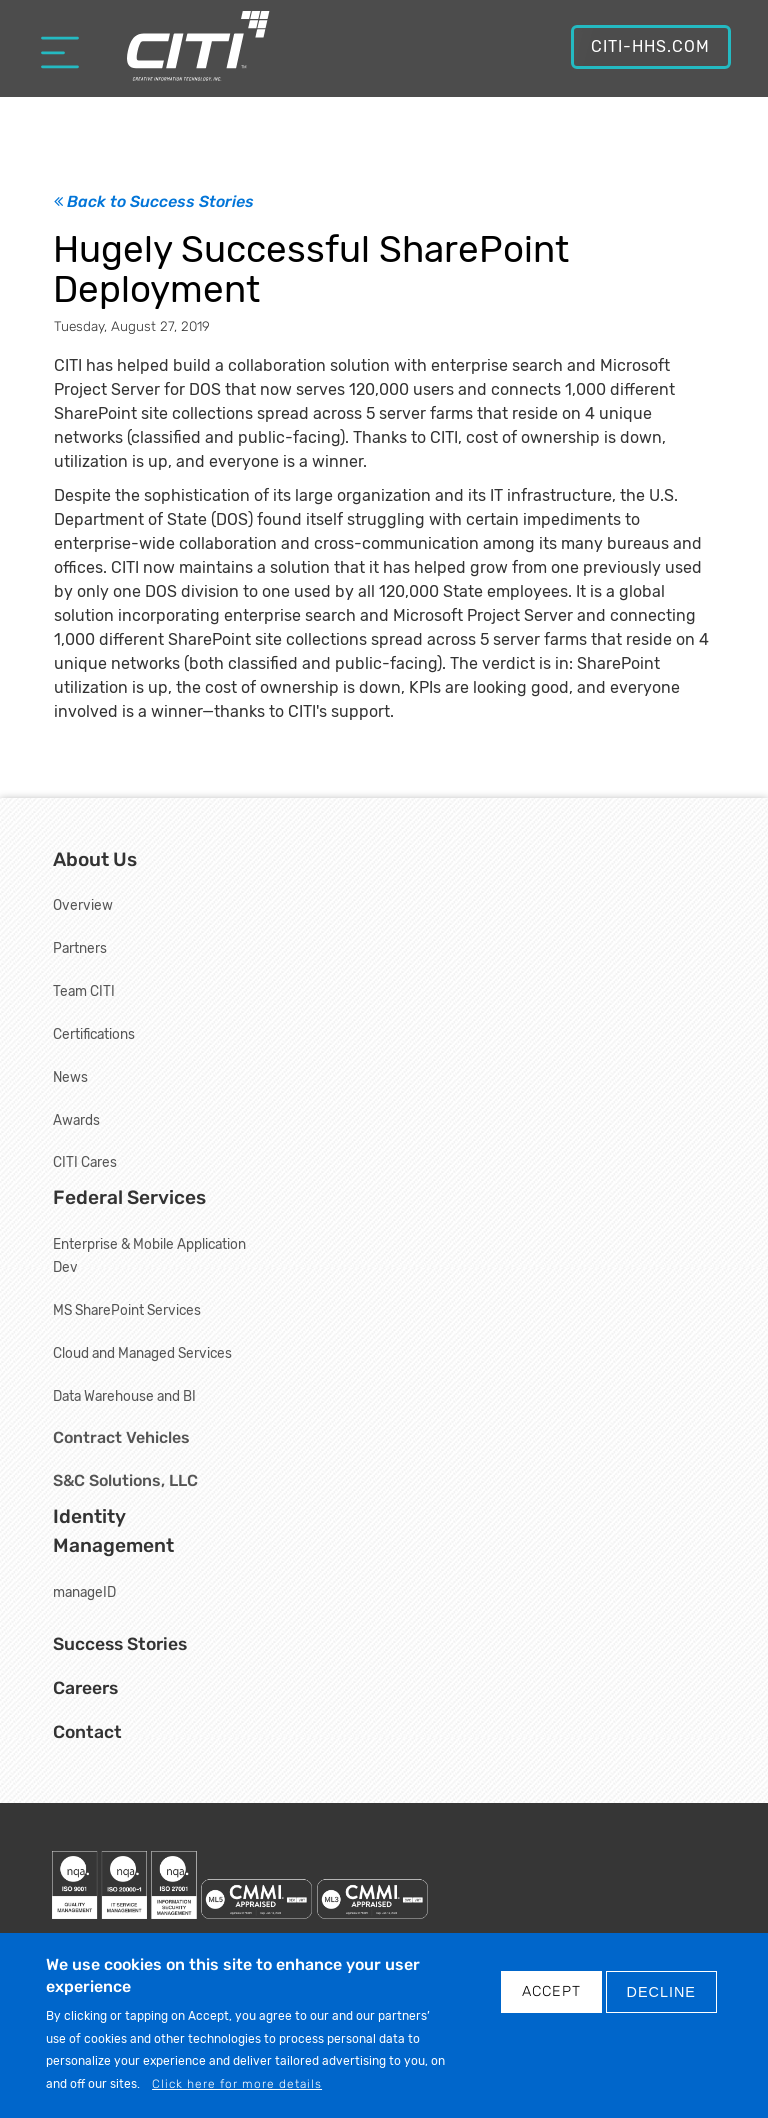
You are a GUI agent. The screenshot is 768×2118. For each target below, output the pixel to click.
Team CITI (84, 991)
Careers (85, 1688)
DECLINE (661, 2003)
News (70, 1077)
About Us (95, 859)
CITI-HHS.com (650, 46)
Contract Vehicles (121, 1437)
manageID (84, 1592)
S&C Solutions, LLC (125, 1480)
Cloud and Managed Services (142, 1353)
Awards (76, 1120)
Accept (551, 2002)
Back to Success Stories (154, 201)
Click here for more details (237, 2095)
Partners (80, 948)
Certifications (94, 1034)
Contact (87, 1732)
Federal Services (129, 1197)
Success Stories (120, 1644)
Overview (83, 905)
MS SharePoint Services (127, 1310)
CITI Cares (85, 1162)
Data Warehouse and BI (124, 1396)
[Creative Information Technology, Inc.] (198, 56)
